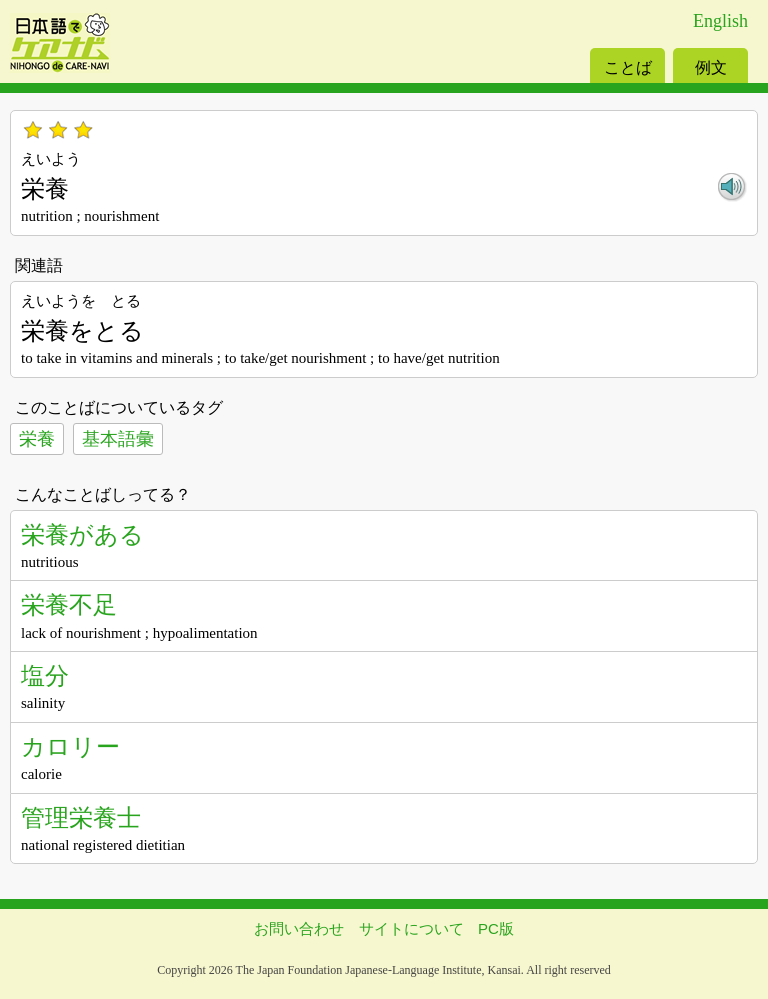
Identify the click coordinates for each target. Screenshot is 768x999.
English (720, 21)
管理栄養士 (81, 817)
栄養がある (82, 534)
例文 (711, 67)
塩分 (45, 675)
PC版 (496, 928)
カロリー (70, 746)
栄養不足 (69, 604)
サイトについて (411, 928)
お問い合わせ (299, 928)
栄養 (37, 439)
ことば (628, 67)
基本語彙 (118, 439)
